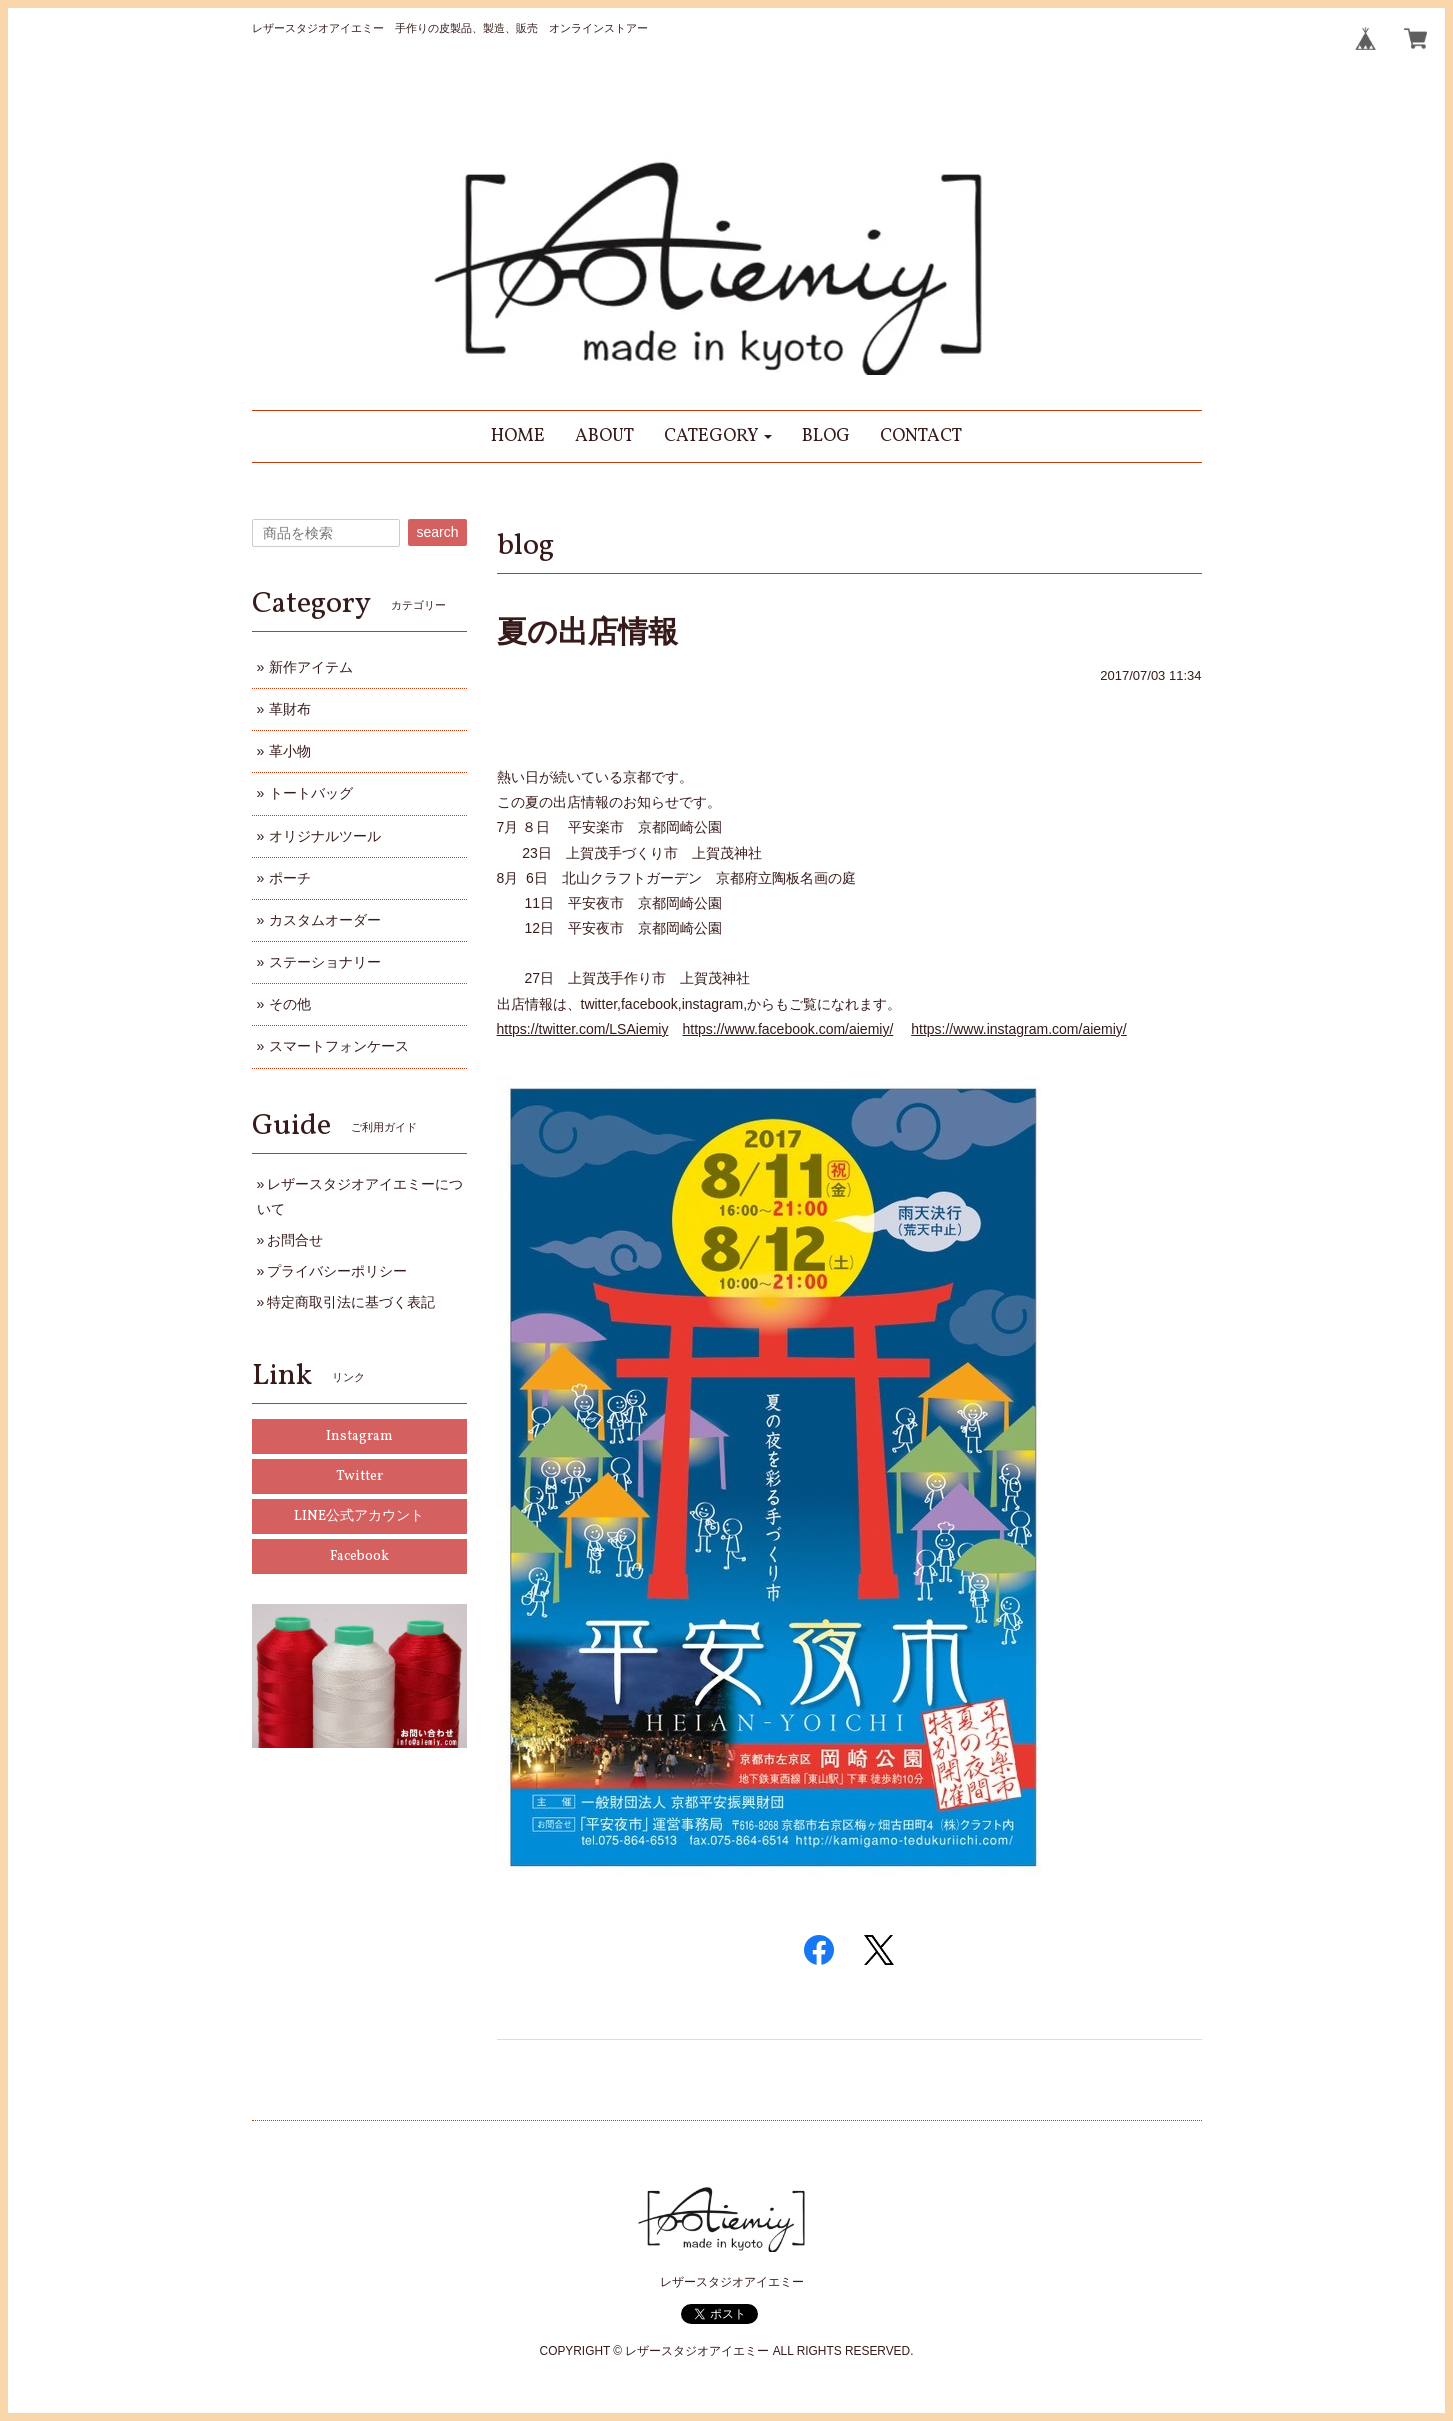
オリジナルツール (325, 836)
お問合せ (295, 1240)
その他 (290, 1004)
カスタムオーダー (325, 920)
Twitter (359, 1476)
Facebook (359, 1556)
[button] (718, 436)
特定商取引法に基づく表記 (351, 1302)
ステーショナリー (325, 962)
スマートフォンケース (339, 1046)
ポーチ (290, 878)
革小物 (290, 751)
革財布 (290, 709)
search (437, 532)
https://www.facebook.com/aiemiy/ (787, 1029)
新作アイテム (311, 667)
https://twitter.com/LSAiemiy (583, 1029)
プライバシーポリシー (337, 1271)
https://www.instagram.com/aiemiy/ (1019, 1029)
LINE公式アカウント (359, 1516)
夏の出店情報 (587, 631)
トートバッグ (311, 793)
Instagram (359, 1436)
